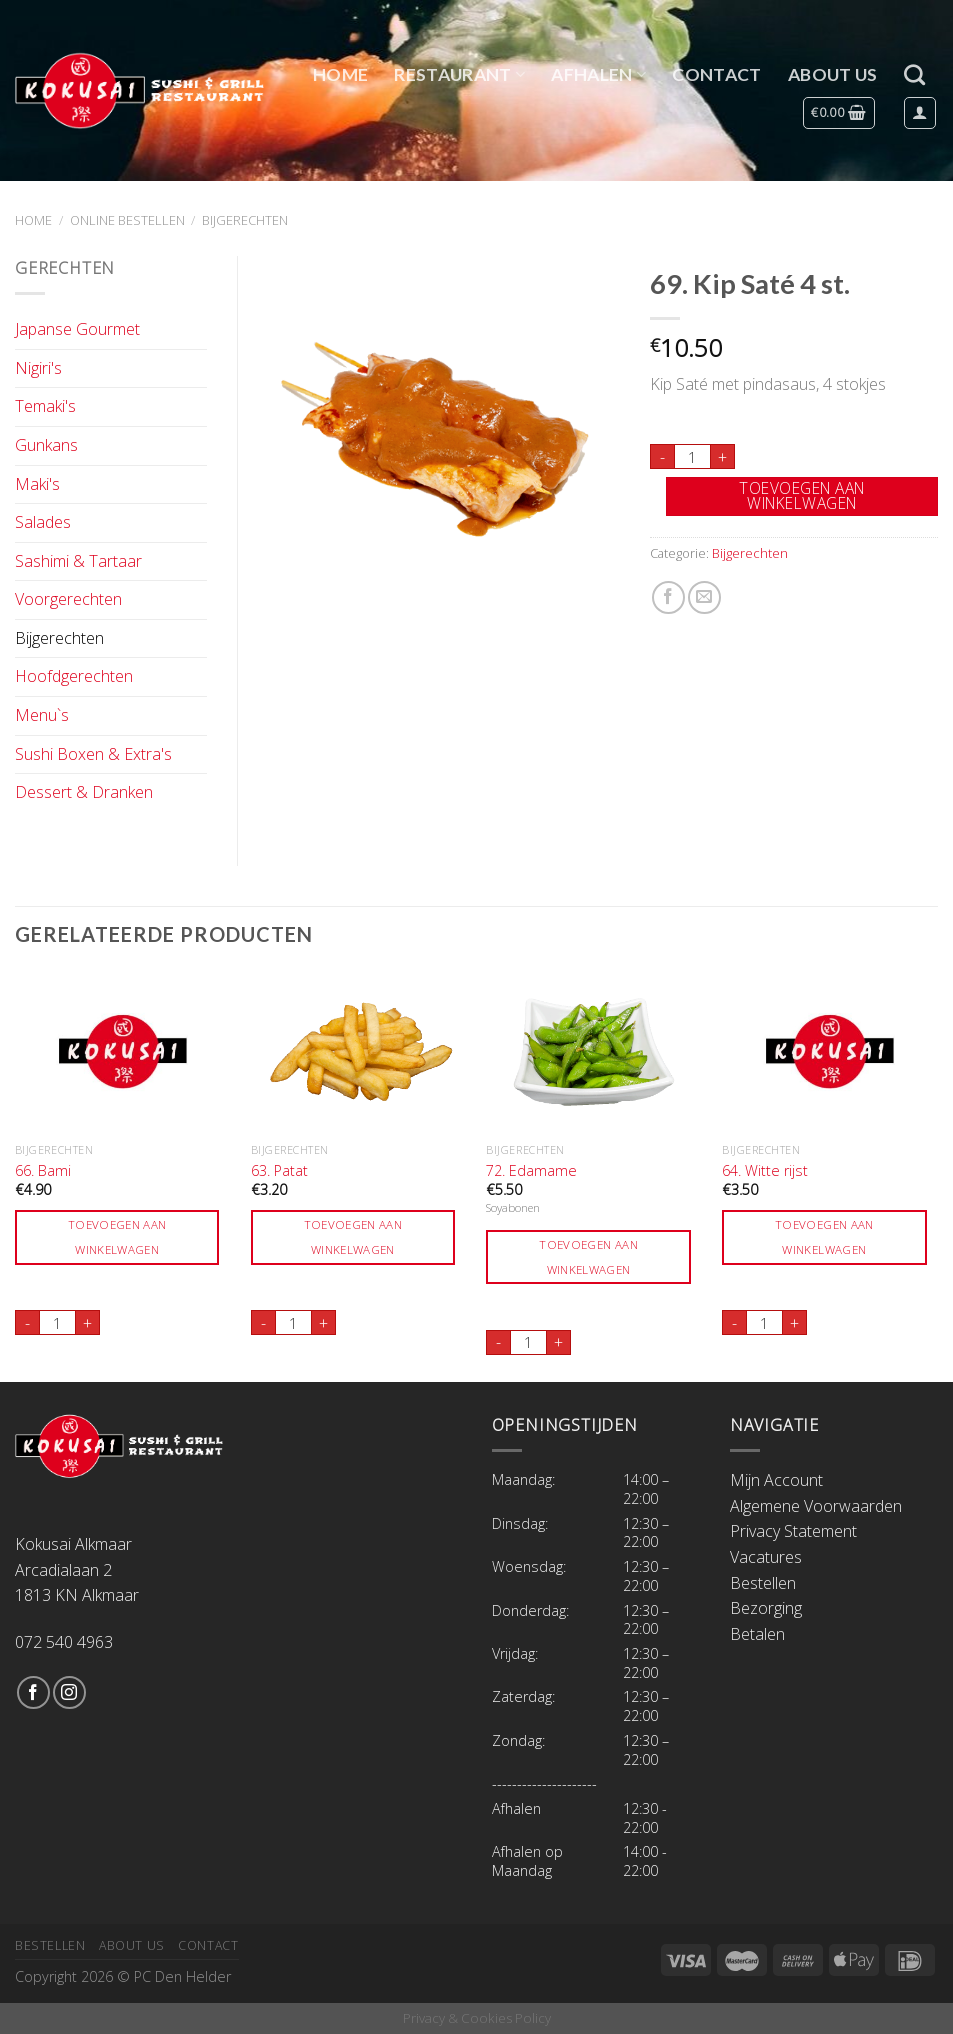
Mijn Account (776, 1480)
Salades (43, 522)
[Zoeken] (914, 74)
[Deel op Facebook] (668, 597)
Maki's (37, 484)
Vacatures (766, 1557)
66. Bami (43, 1171)
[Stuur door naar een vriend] (704, 597)
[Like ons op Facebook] (33, 1692)
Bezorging (766, 1608)
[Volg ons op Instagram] (69, 1692)
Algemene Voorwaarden (816, 1506)
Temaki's (45, 406)
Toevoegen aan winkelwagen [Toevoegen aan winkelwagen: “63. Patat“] (353, 1237)
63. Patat (279, 1171)
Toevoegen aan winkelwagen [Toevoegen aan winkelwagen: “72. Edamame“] (588, 1257)
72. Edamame (531, 1171)
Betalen (757, 1634)
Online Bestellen (127, 220)
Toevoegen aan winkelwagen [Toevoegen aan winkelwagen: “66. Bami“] (117, 1237)
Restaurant (459, 74)
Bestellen (763, 1583)
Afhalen (598, 74)
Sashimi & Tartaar (78, 561)
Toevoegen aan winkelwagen (801, 495)
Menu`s (42, 715)
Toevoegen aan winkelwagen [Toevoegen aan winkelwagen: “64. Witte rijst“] (824, 1237)
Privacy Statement (793, 1531)
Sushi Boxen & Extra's (93, 754)
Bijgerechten (245, 220)
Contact (716, 74)
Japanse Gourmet (77, 329)
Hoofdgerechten (74, 676)
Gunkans (46, 445)
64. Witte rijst (765, 1171)
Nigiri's (38, 368)
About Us (833, 74)
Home (340, 74)
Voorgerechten (68, 599)
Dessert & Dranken (84, 792)
